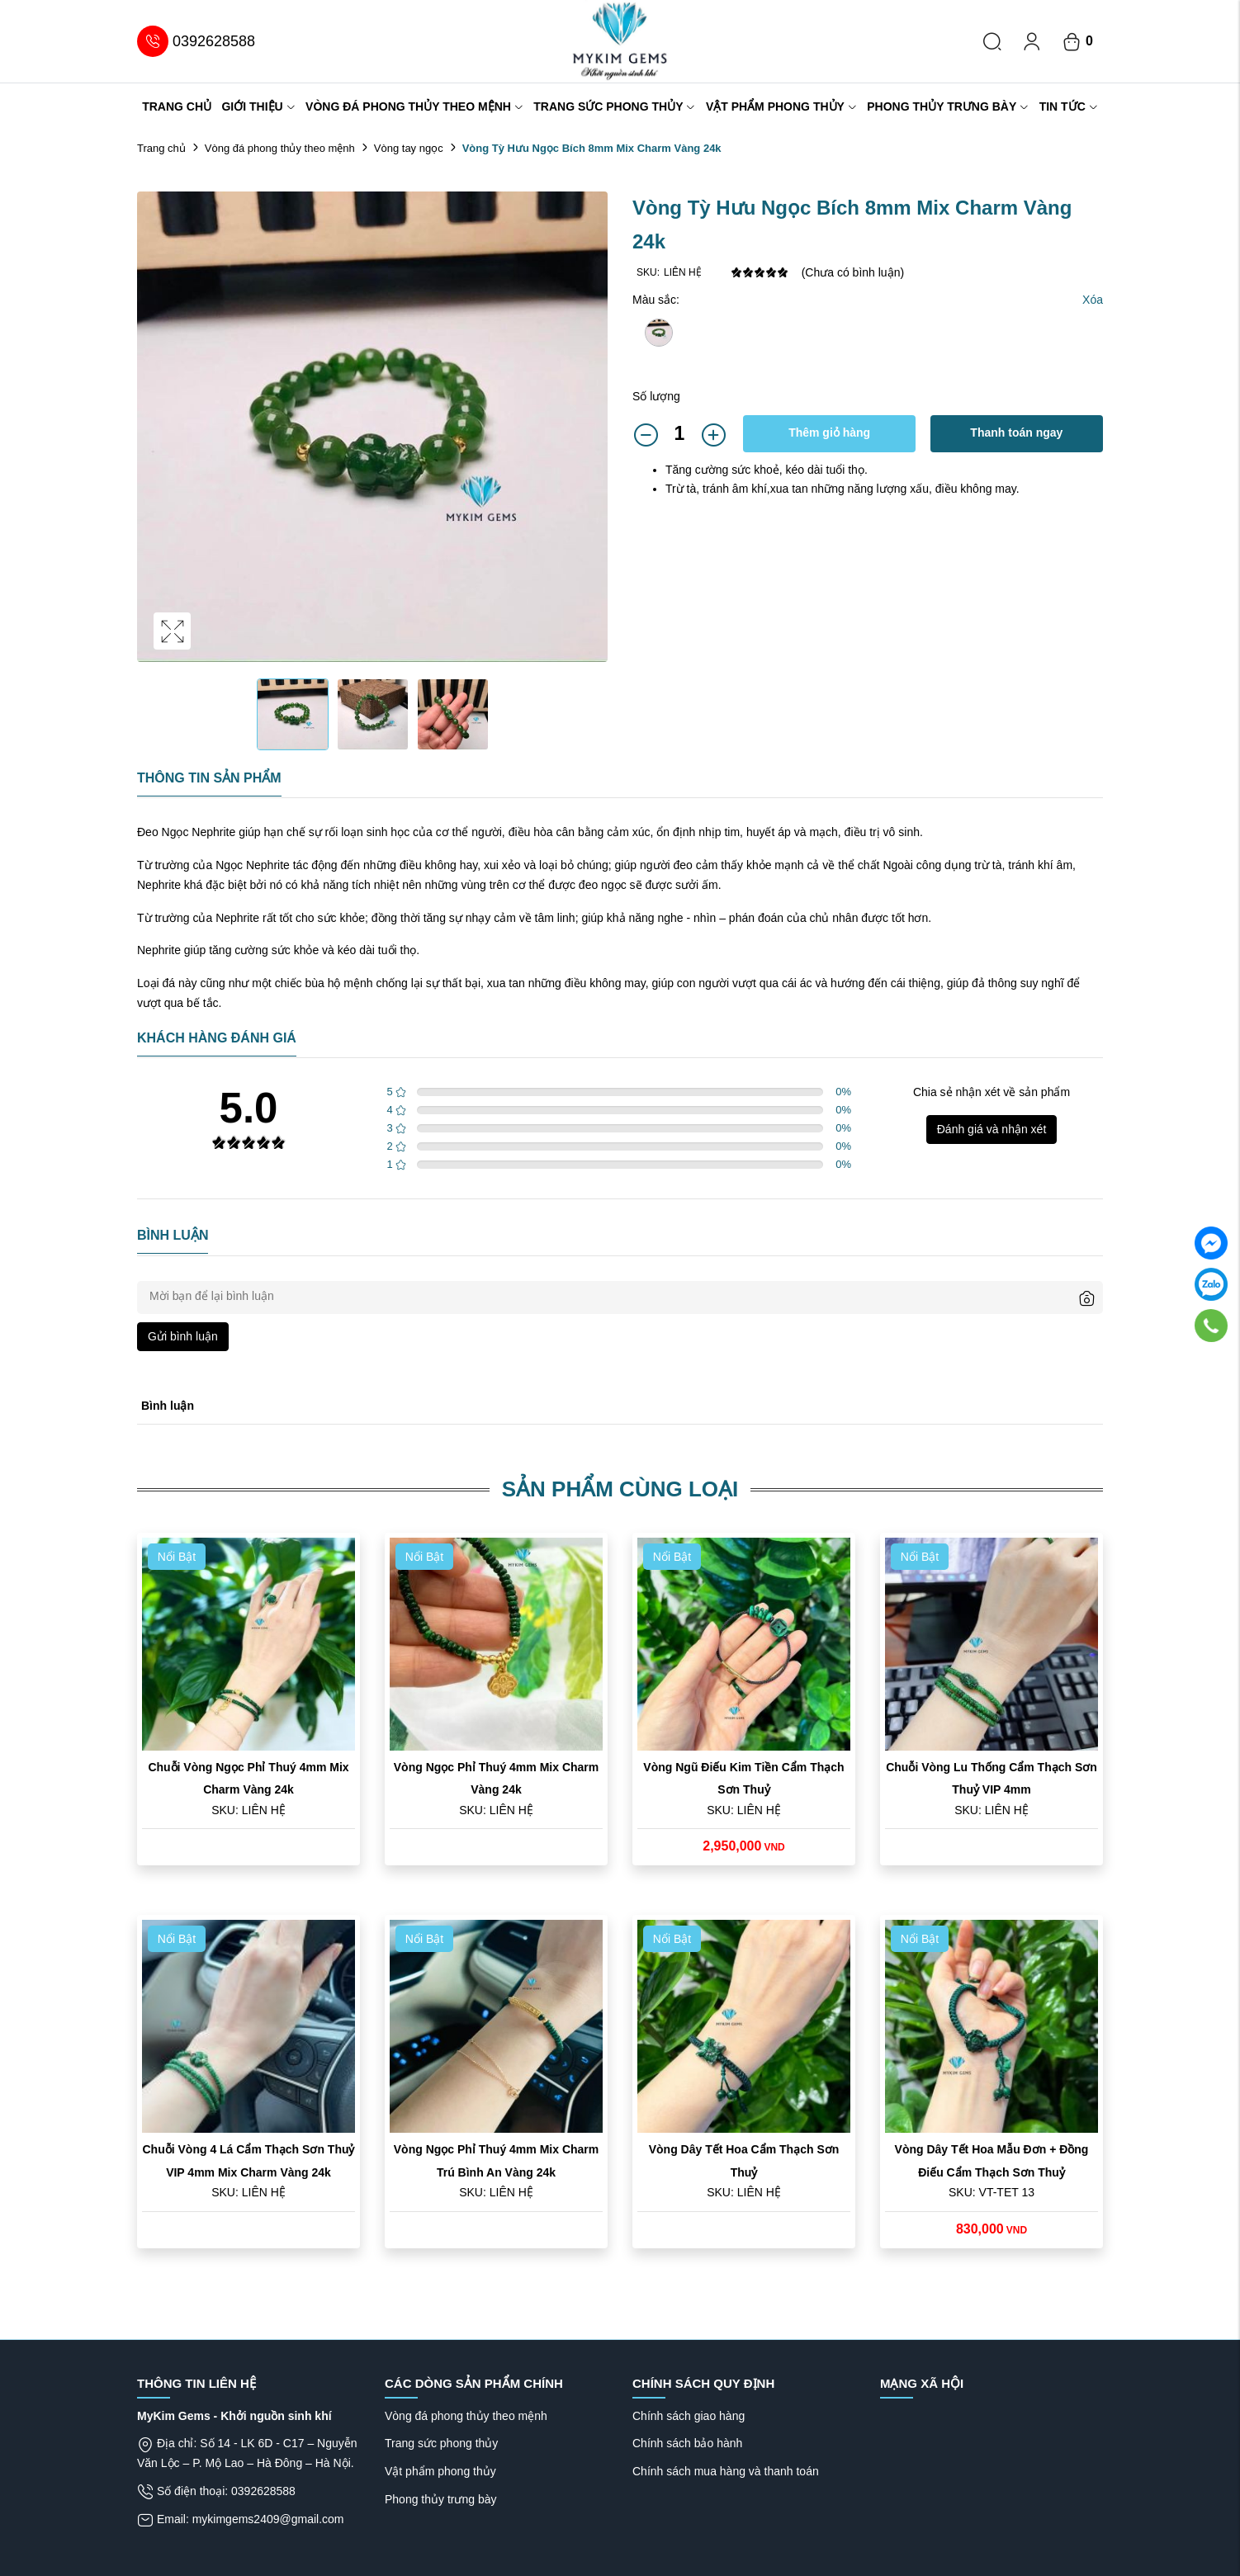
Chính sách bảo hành (687, 2443)
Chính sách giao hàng (688, 2415)
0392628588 (196, 41)
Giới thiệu (258, 106)
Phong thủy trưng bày (948, 106)
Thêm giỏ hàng (829, 432)
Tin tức (1068, 106)
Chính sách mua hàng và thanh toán (725, 2471)
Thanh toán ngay (1016, 432)
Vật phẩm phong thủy (781, 106)
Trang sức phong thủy (614, 106)
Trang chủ (176, 106)
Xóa (1092, 299)
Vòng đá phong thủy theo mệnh (414, 106)
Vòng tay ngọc (408, 148)
